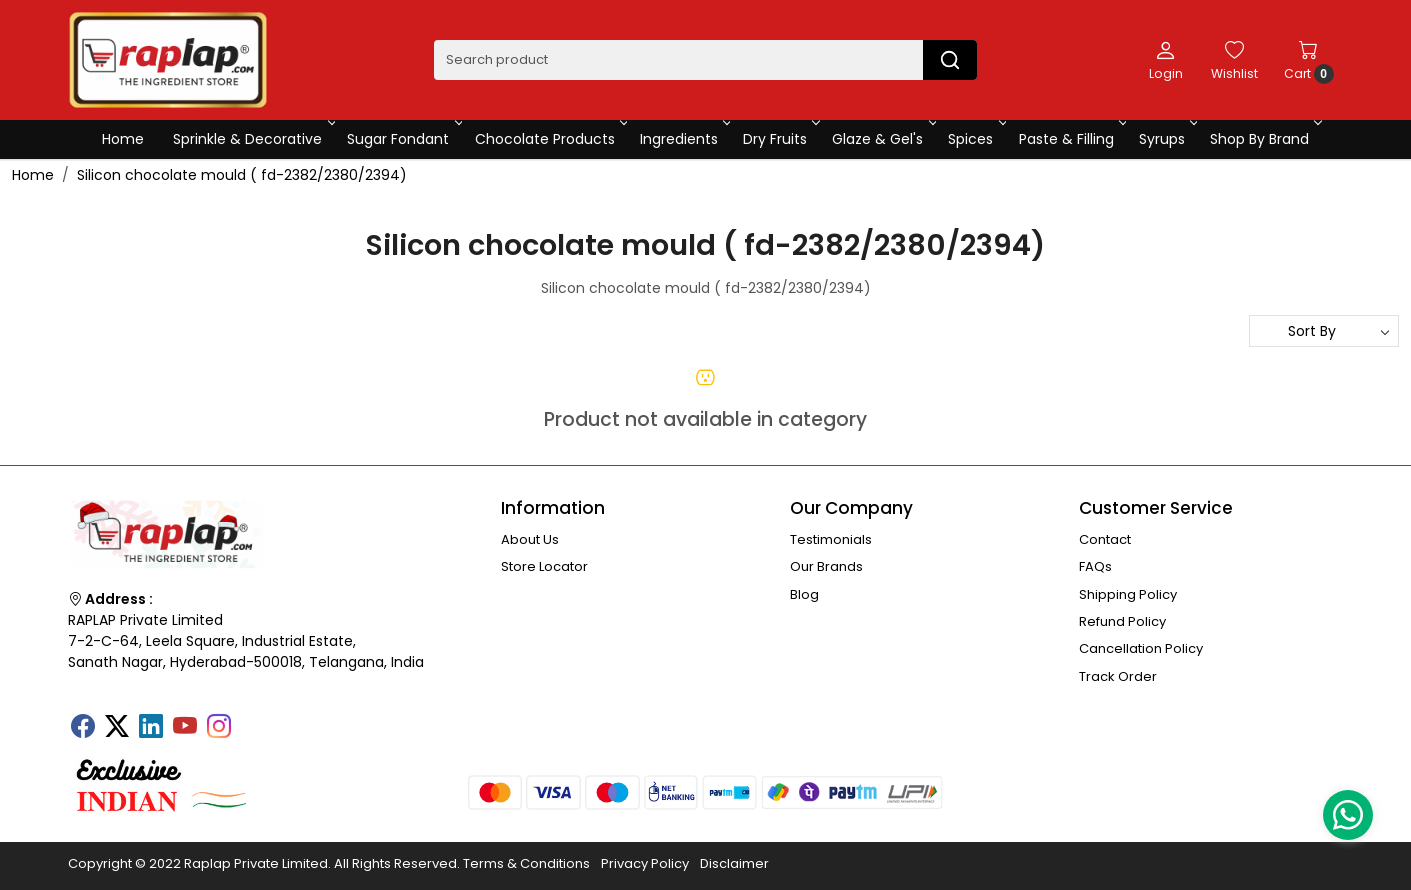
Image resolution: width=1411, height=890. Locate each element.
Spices (975, 139)
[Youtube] (185, 728)
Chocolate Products (550, 139)
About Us (530, 539)
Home (123, 139)
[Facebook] (83, 728)
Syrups (1167, 139)
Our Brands (826, 566)
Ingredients (684, 139)
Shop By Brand (1264, 139)
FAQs (1095, 566)
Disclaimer (734, 863)
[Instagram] (219, 728)
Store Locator (544, 566)
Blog (804, 594)
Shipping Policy (1128, 594)
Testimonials (831, 539)
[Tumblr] (253, 720)
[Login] (1166, 60)
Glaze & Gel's (882, 139)
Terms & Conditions (526, 863)
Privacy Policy (645, 863)
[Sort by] (1324, 331)
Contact (1105, 539)
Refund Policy (1122, 621)
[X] (117, 728)
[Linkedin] (151, 728)
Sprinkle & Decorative (252, 139)
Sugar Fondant (403, 139)
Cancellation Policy (1141, 648)
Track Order (1118, 676)
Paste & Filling (1071, 139)
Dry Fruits (780, 139)
